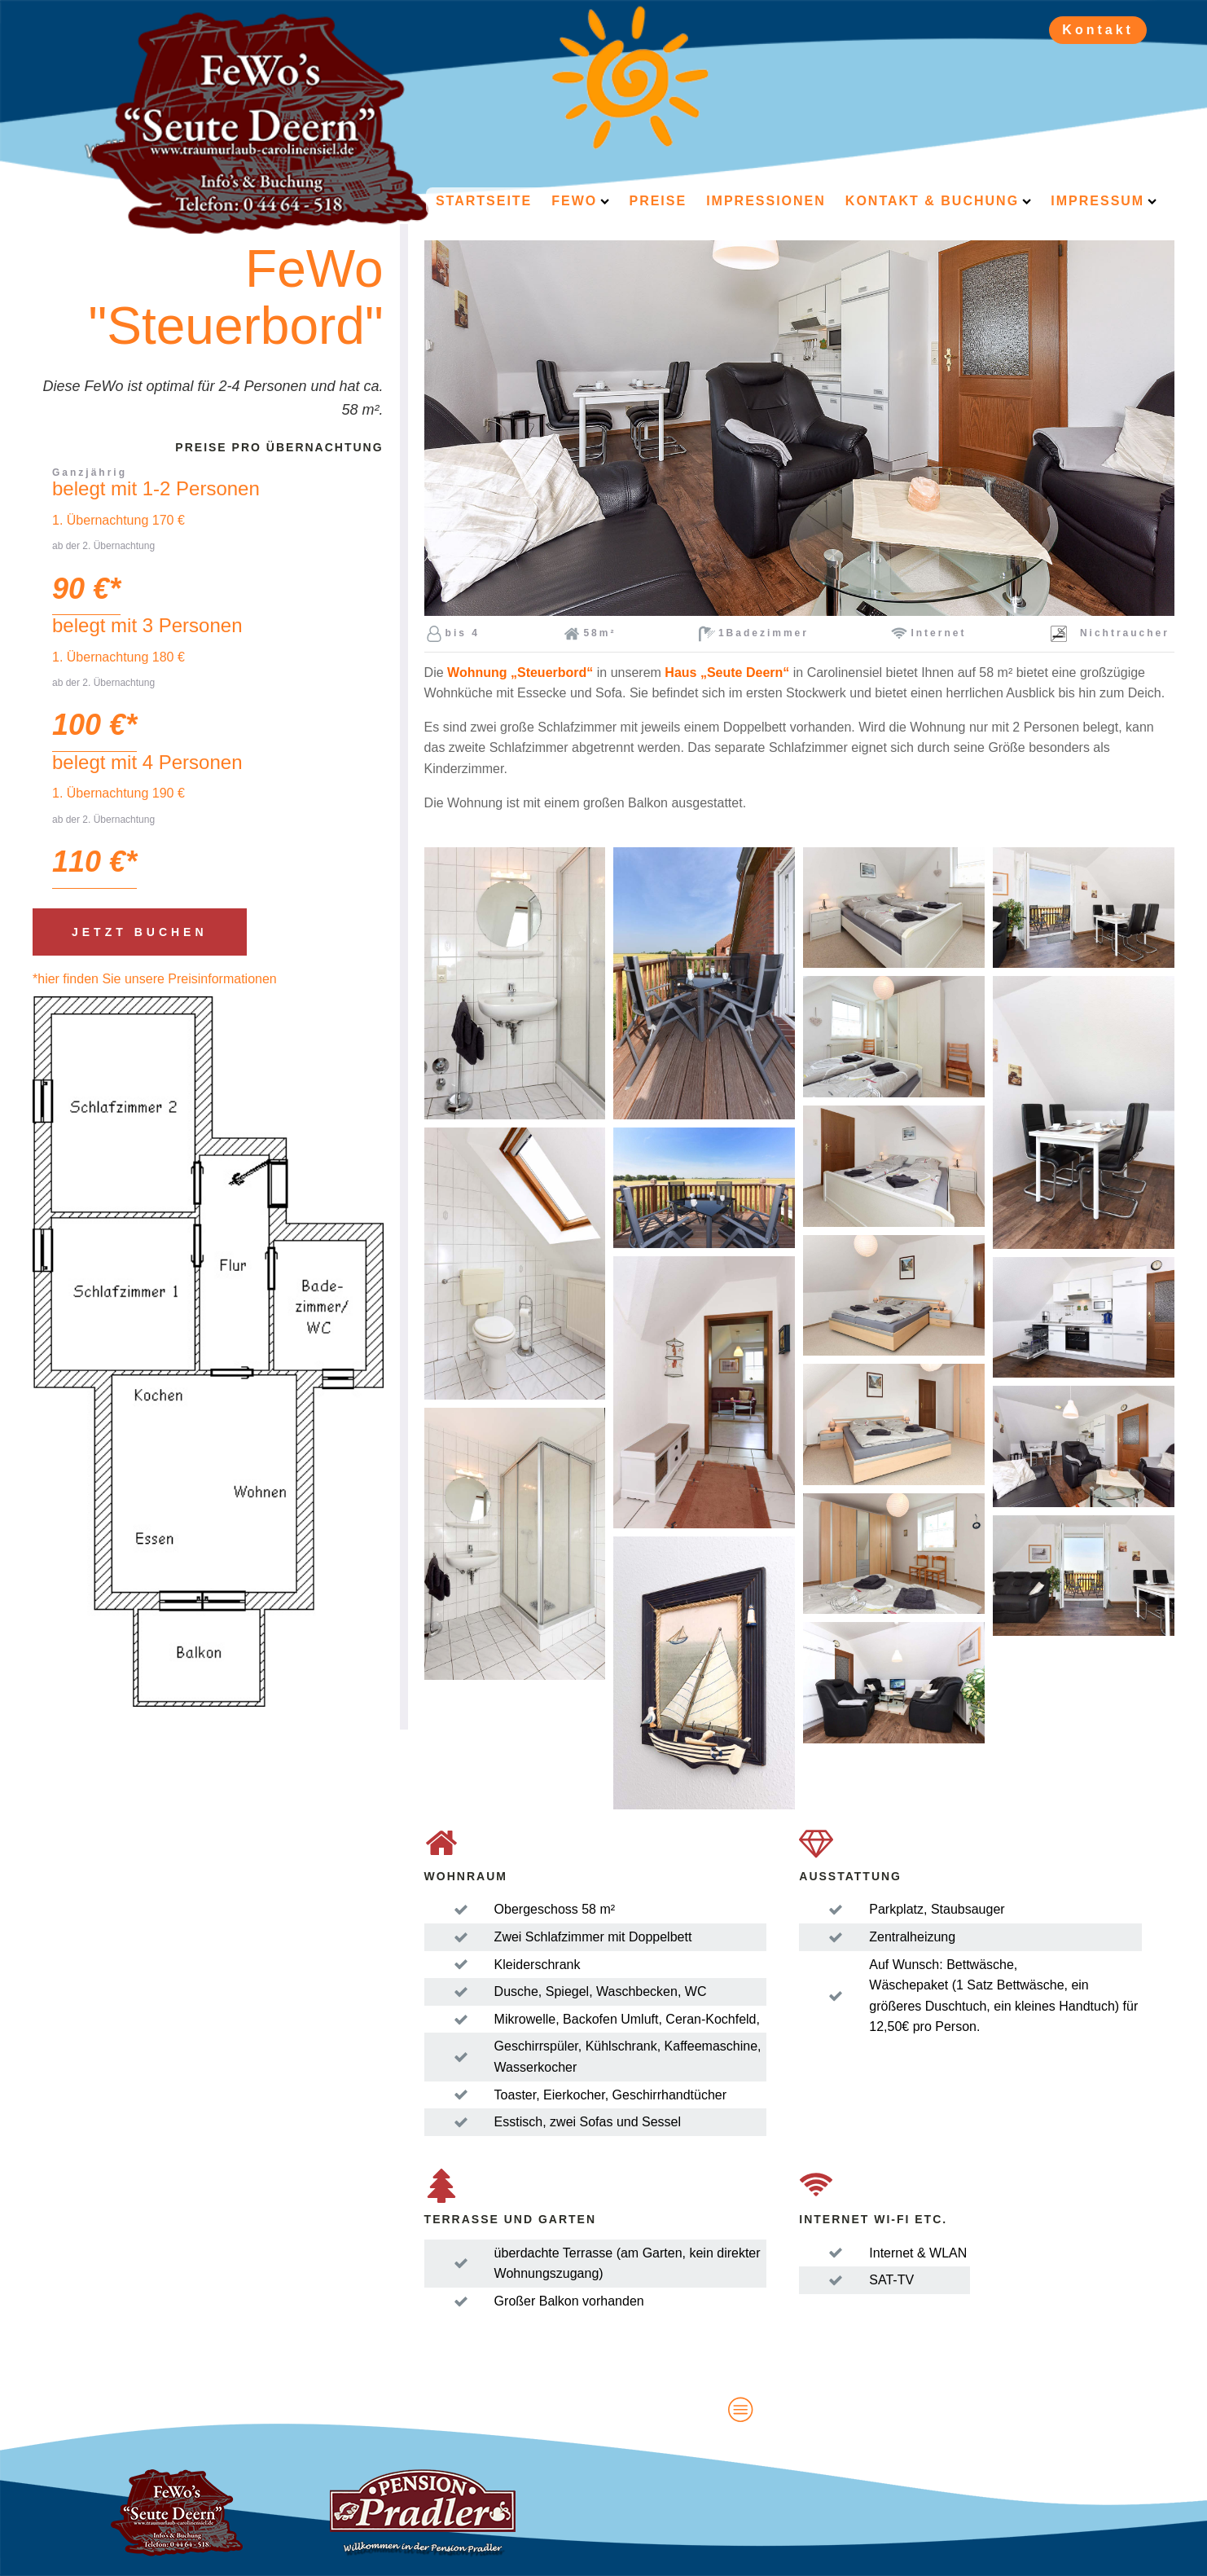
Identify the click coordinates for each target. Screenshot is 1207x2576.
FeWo (580, 201)
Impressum (1104, 201)
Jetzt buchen (140, 932)
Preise (658, 201)
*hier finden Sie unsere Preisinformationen (155, 979)
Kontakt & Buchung (938, 201)
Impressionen (766, 201)
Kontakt (1098, 30)
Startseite (484, 201)
